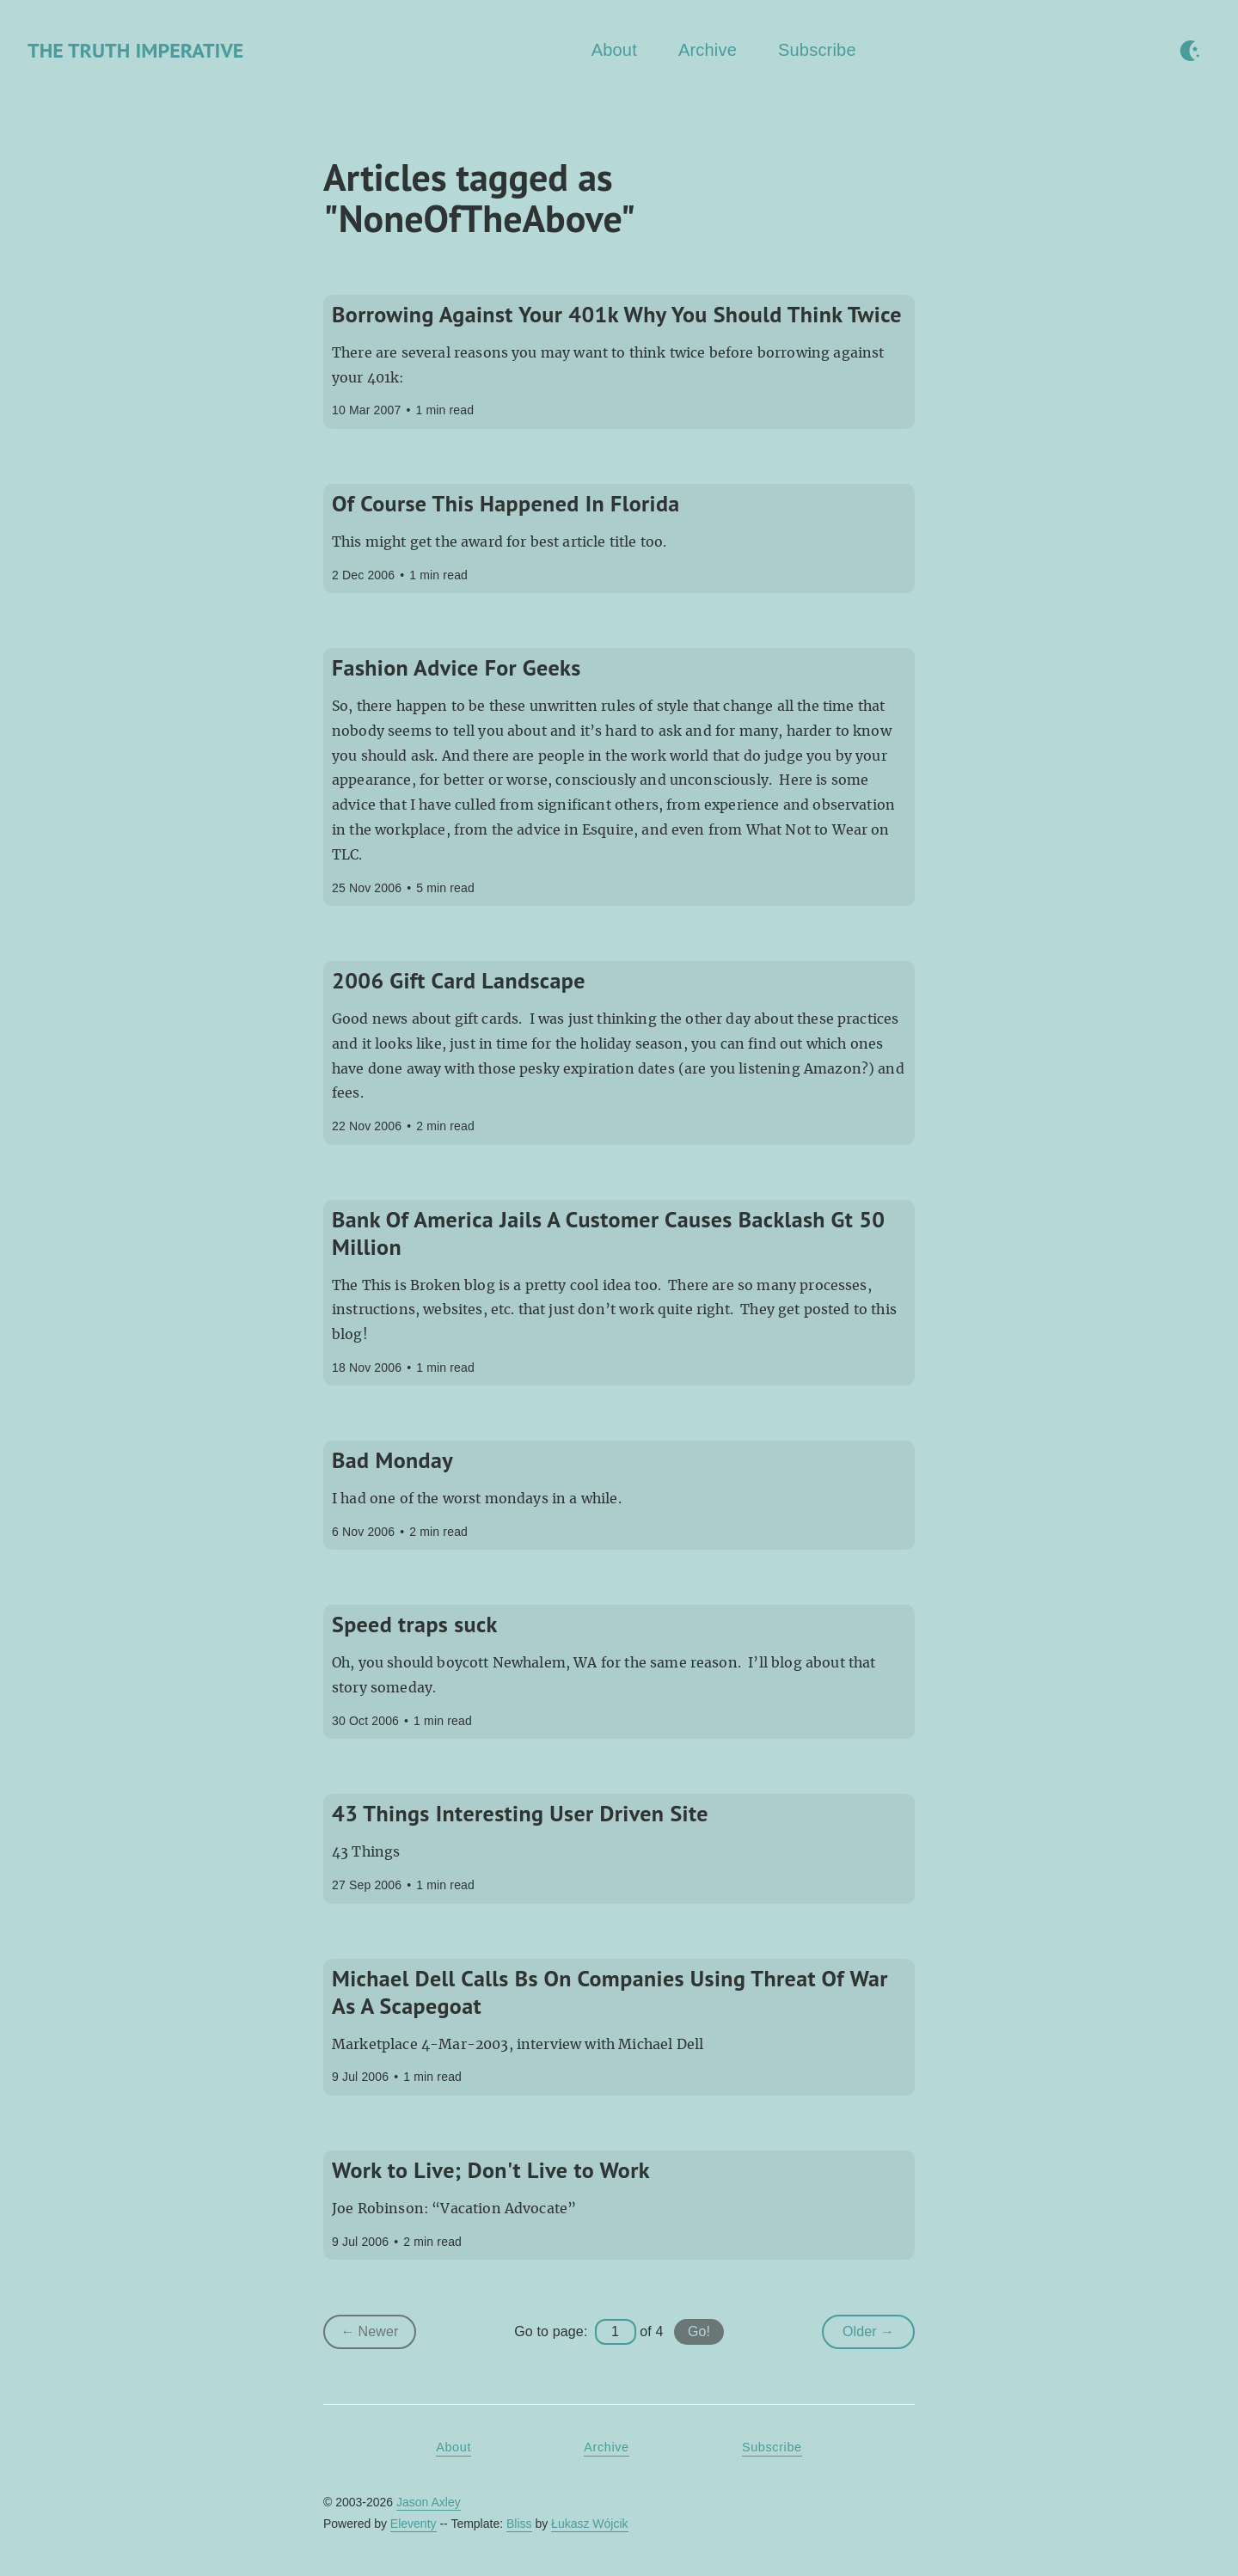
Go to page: (550, 2331)
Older (879, 2335)
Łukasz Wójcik (589, 2523)
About (614, 49)
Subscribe (817, 49)
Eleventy (413, 2523)
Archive (707, 49)
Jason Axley (428, 2502)
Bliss (519, 2523)
